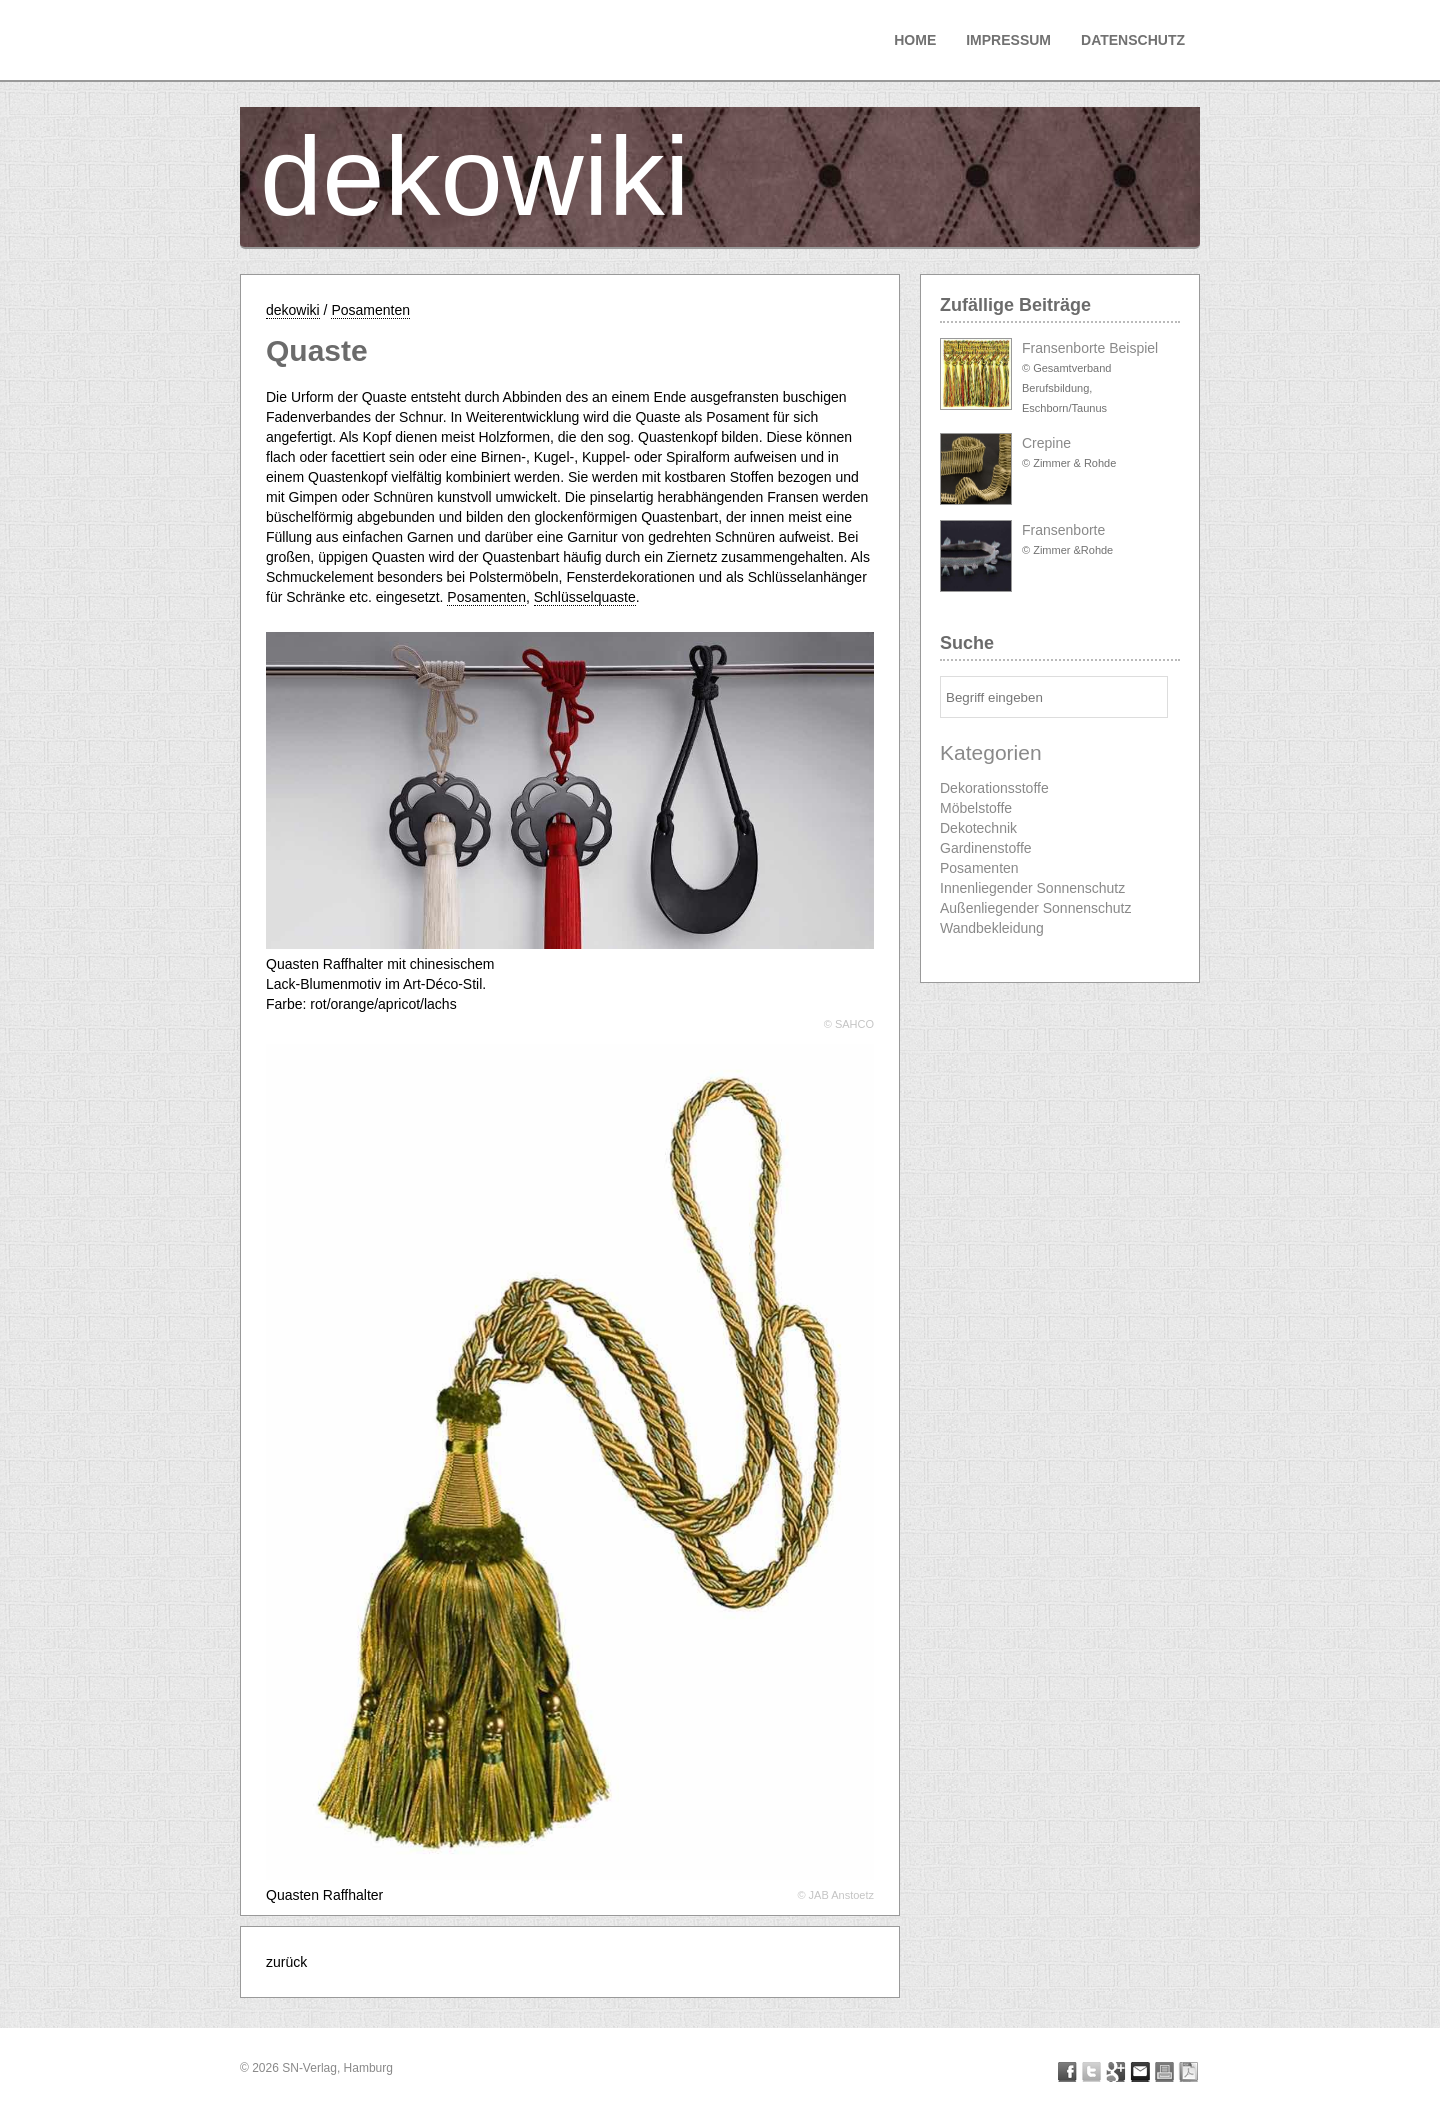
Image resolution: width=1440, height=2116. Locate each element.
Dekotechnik (978, 828)
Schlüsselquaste (585, 597)
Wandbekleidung (992, 928)
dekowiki (475, 176)
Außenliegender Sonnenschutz (1035, 908)
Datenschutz (1133, 40)
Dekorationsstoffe (994, 788)
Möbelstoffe (976, 808)
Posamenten (370, 310)
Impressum (1008, 40)
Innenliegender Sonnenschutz (1032, 888)
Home (915, 40)
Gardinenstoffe (986, 848)
